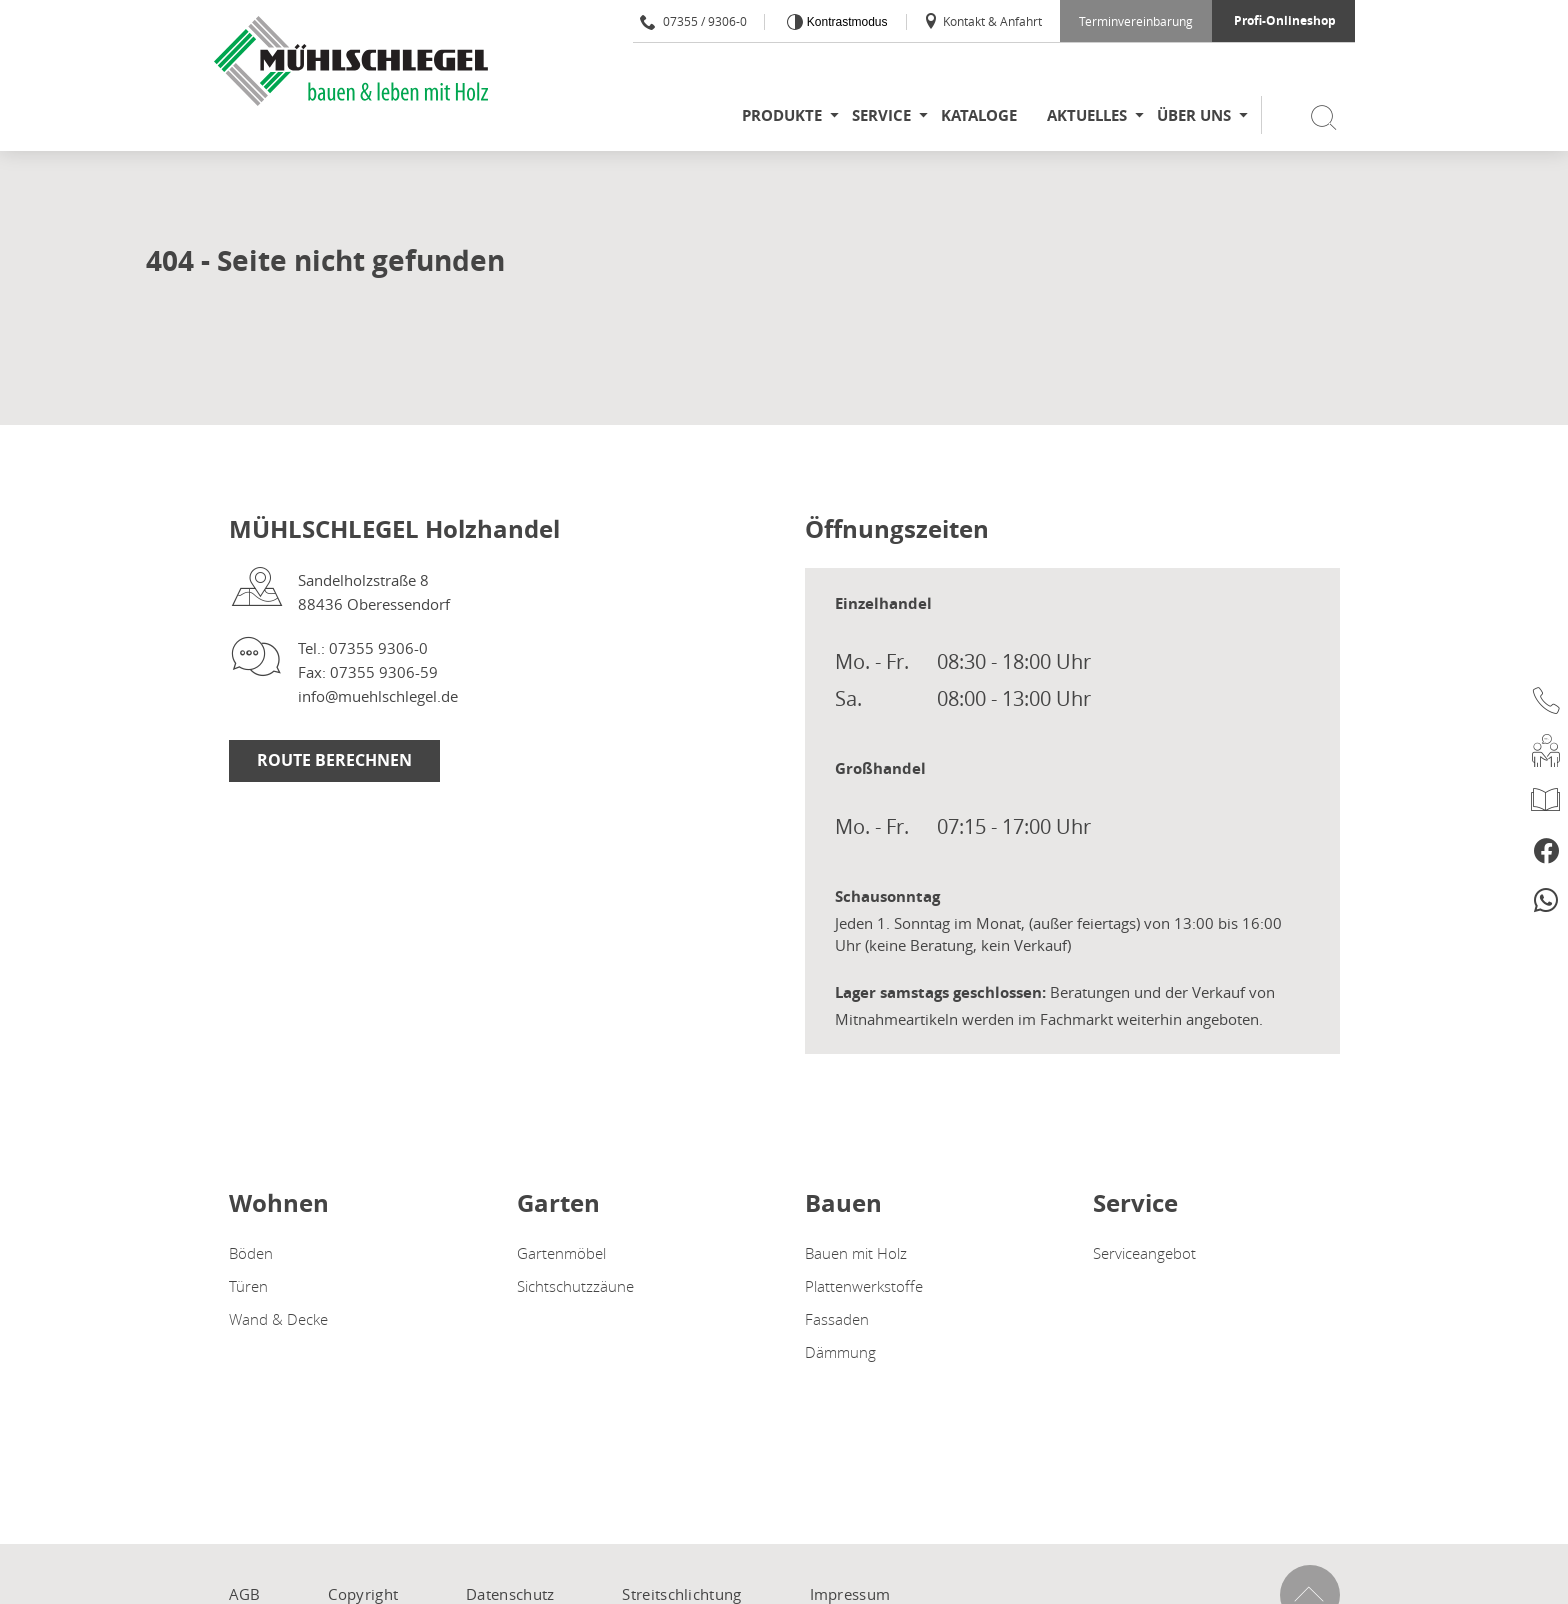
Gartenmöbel (561, 1253)
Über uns (1194, 115)
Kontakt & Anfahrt (982, 21)
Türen (248, 1286)
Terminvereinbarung (1136, 21)
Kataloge (979, 115)
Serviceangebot (1144, 1253)
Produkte (782, 115)
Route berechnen (334, 760)
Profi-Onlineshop (1285, 20)
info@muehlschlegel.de (378, 696)
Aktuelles (1087, 115)
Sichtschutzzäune (575, 1286)
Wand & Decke (278, 1319)
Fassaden (837, 1319)
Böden (251, 1253)
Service (881, 115)
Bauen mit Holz (856, 1253)
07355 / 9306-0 (693, 21)
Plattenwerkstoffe (864, 1286)
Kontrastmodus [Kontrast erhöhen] (845, 22)
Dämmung (840, 1352)
